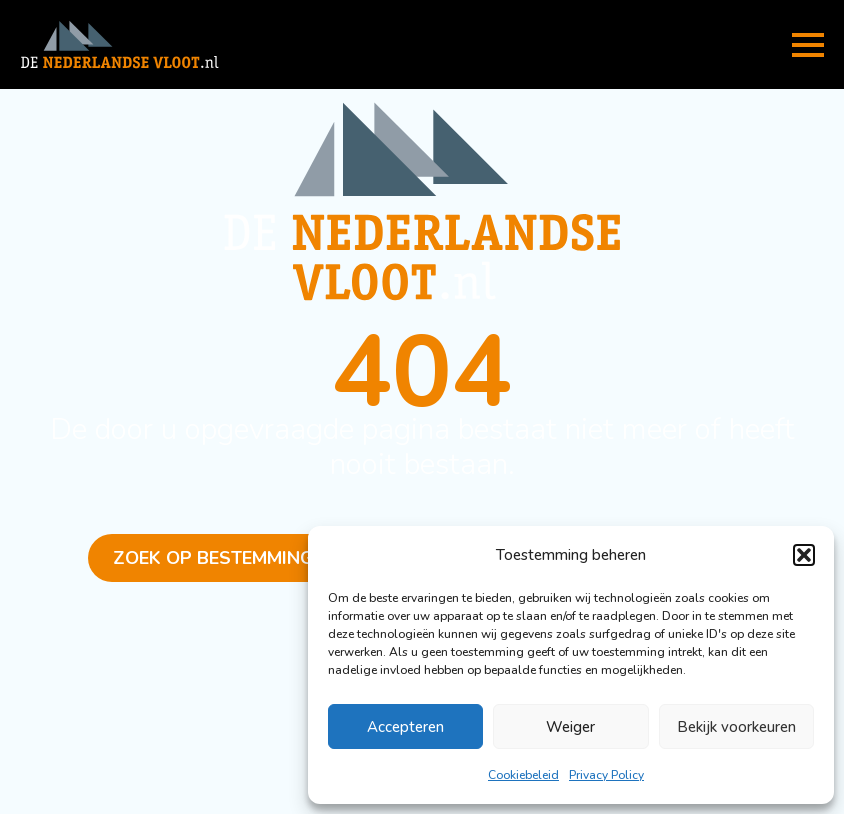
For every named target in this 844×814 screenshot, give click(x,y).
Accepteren (405, 727)
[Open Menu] (808, 45)
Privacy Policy (606, 775)
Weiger (570, 727)
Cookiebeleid (523, 775)
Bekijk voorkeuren (736, 727)
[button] (804, 555)
